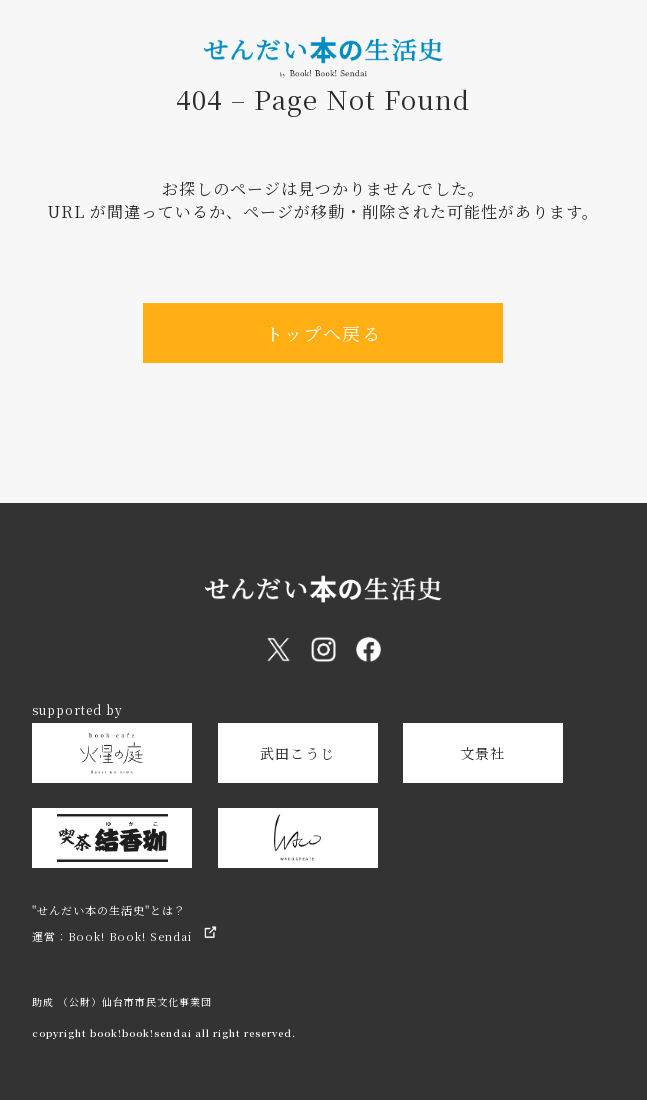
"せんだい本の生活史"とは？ (109, 910)
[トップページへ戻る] (323, 69)
